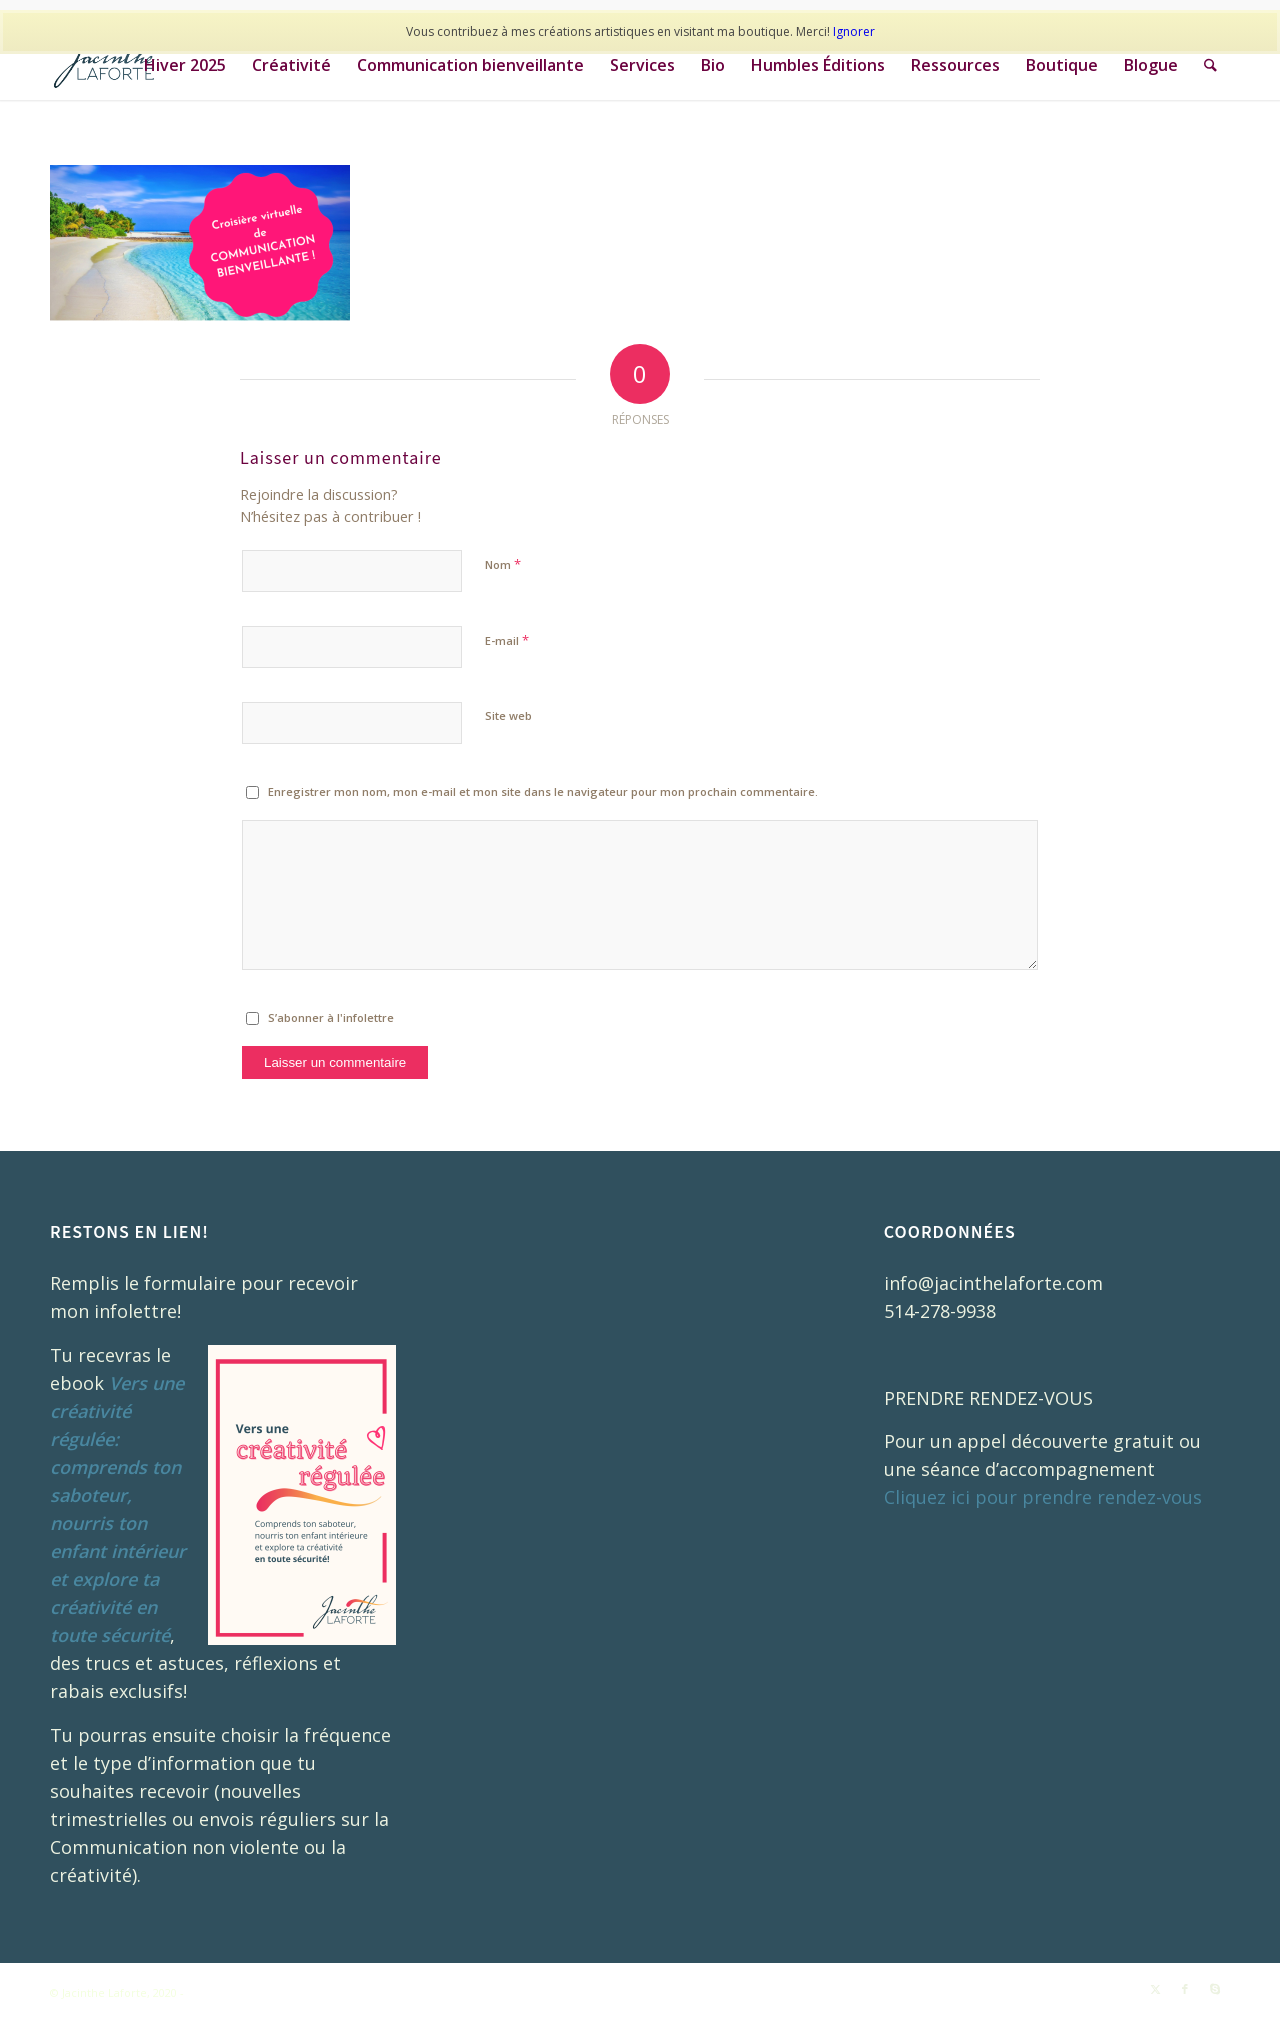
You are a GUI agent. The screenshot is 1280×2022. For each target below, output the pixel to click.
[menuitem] (186, 65)
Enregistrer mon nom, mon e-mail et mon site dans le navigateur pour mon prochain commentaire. (543, 791)
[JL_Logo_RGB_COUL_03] (113, 65)
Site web (508, 715)
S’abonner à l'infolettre (331, 1017)
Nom (503, 564)
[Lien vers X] (1155, 1989)
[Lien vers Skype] (1215, 1989)
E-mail (507, 640)
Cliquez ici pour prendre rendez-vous (1043, 1497)
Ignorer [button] (854, 31)
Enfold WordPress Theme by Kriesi (280, 1992)
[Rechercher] (1211, 65)
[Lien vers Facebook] (1185, 1989)
